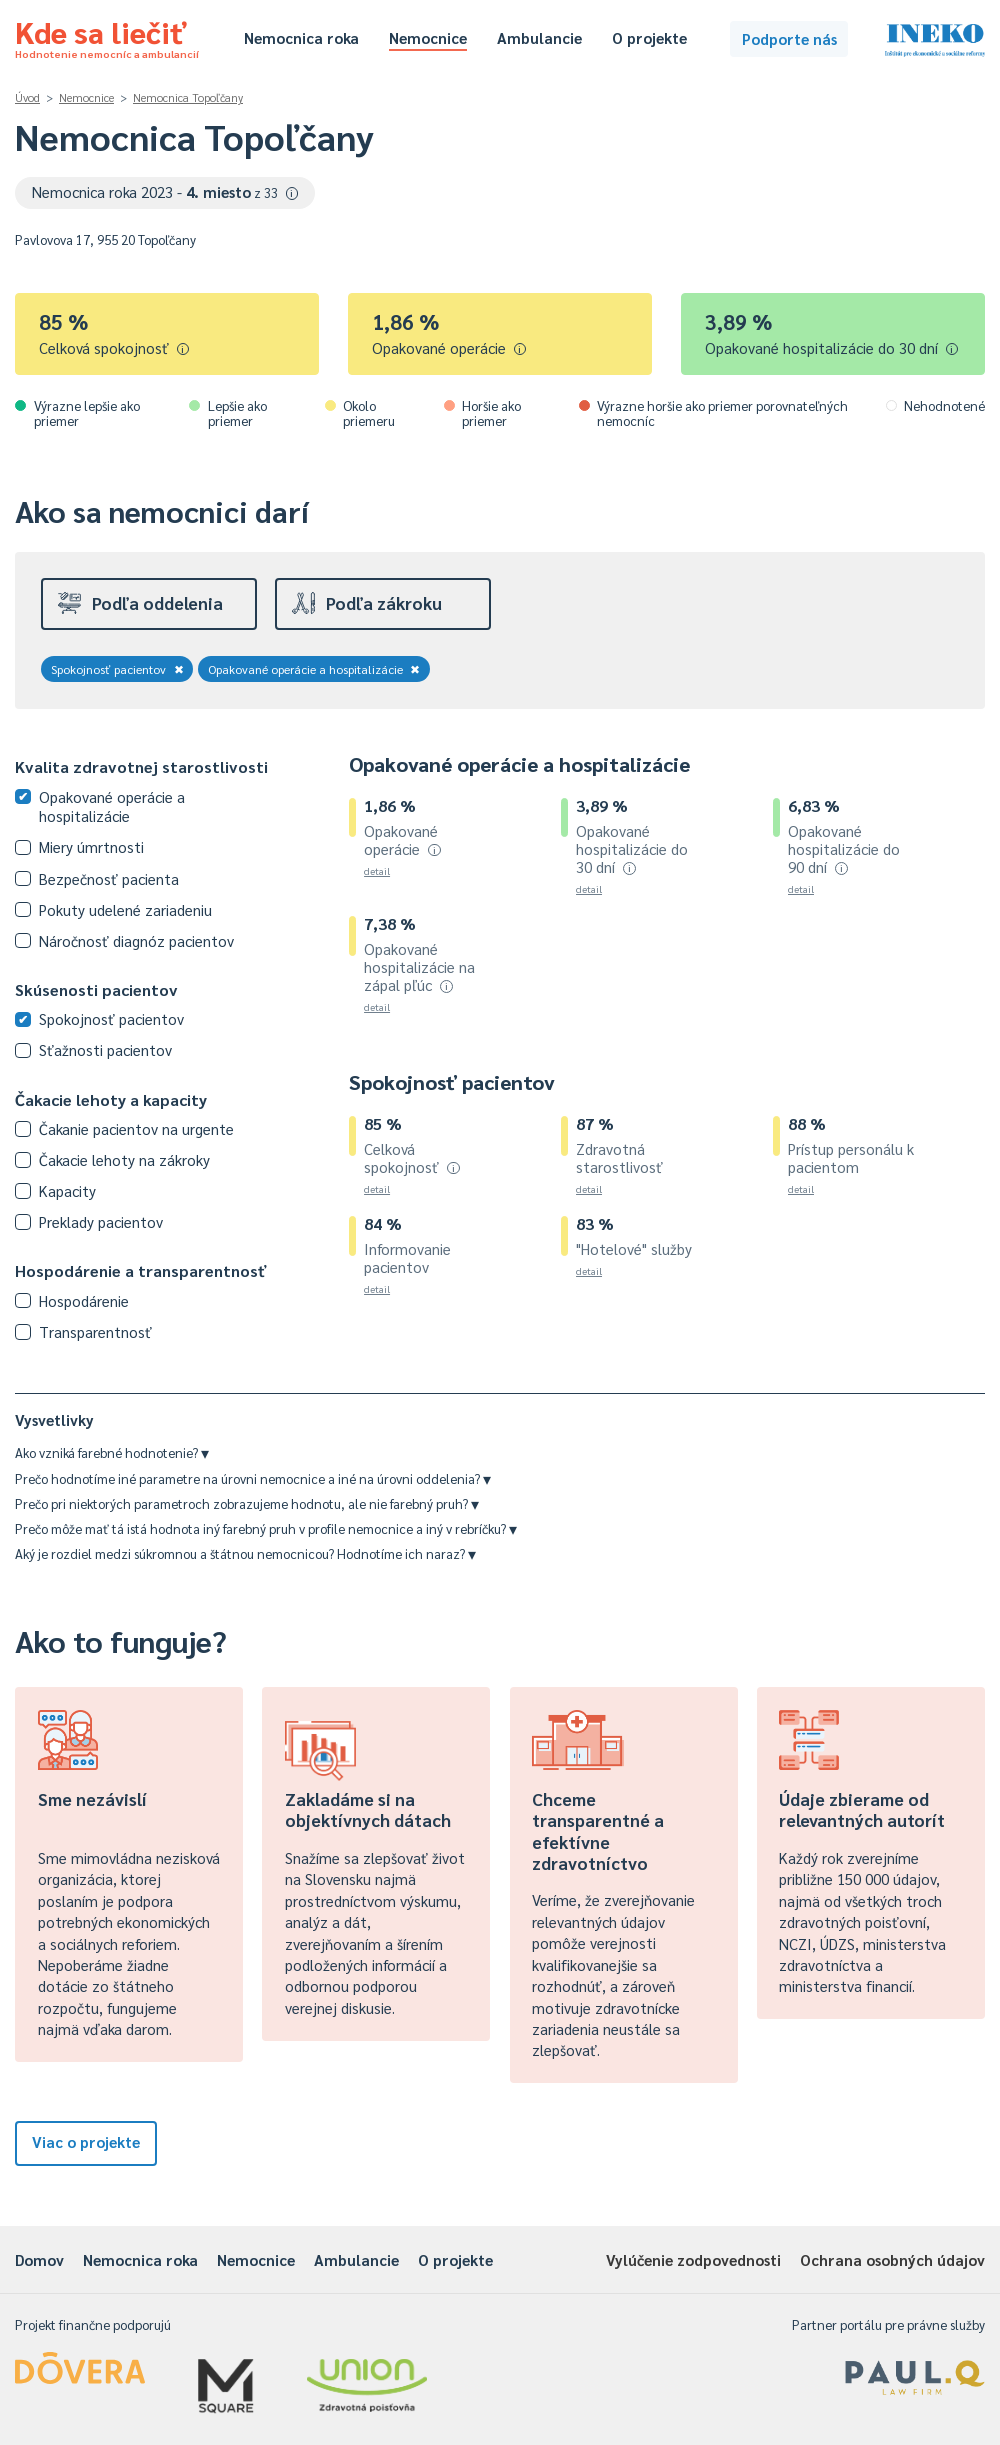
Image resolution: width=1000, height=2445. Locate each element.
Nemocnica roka (301, 37)
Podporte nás (789, 38)
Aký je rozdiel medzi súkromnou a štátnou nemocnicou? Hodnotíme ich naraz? (245, 1553)
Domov (39, 2259)
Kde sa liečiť (107, 36)
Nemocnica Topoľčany (188, 97)
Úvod (27, 97)
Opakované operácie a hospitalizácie (314, 669)
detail (377, 870)
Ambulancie (539, 37)
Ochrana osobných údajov (892, 2259)
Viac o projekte (86, 2141)
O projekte (649, 37)
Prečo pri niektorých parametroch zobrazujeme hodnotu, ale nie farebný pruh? (247, 1503)
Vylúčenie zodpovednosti (693, 2259)
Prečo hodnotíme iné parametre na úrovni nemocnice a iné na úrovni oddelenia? (253, 1478)
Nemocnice (428, 37)
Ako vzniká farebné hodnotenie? (112, 1452)
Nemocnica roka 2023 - (165, 191)
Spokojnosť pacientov (117, 669)
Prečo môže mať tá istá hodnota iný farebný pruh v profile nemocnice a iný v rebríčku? (266, 1528)
